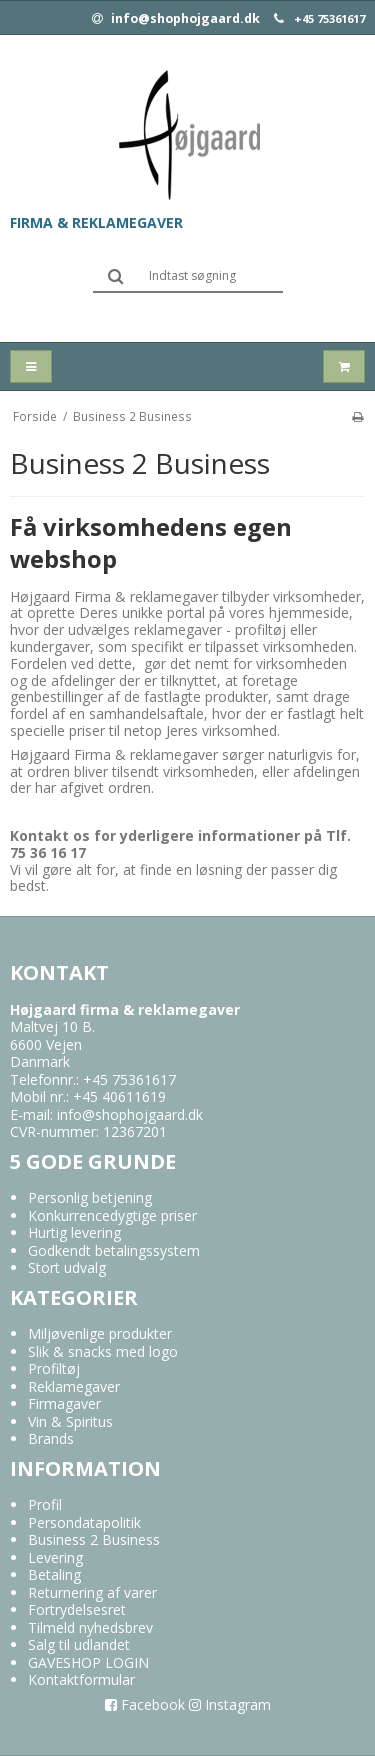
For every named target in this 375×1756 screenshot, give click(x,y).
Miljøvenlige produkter (100, 1333)
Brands (51, 1438)
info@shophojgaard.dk (176, 19)
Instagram (230, 1704)
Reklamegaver (74, 1386)
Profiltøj (54, 1368)
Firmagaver (64, 1403)
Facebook (145, 1704)
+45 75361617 (329, 19)
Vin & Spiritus (70, 1421)
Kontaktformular (81, 1679)
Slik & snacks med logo (103, 1351)
